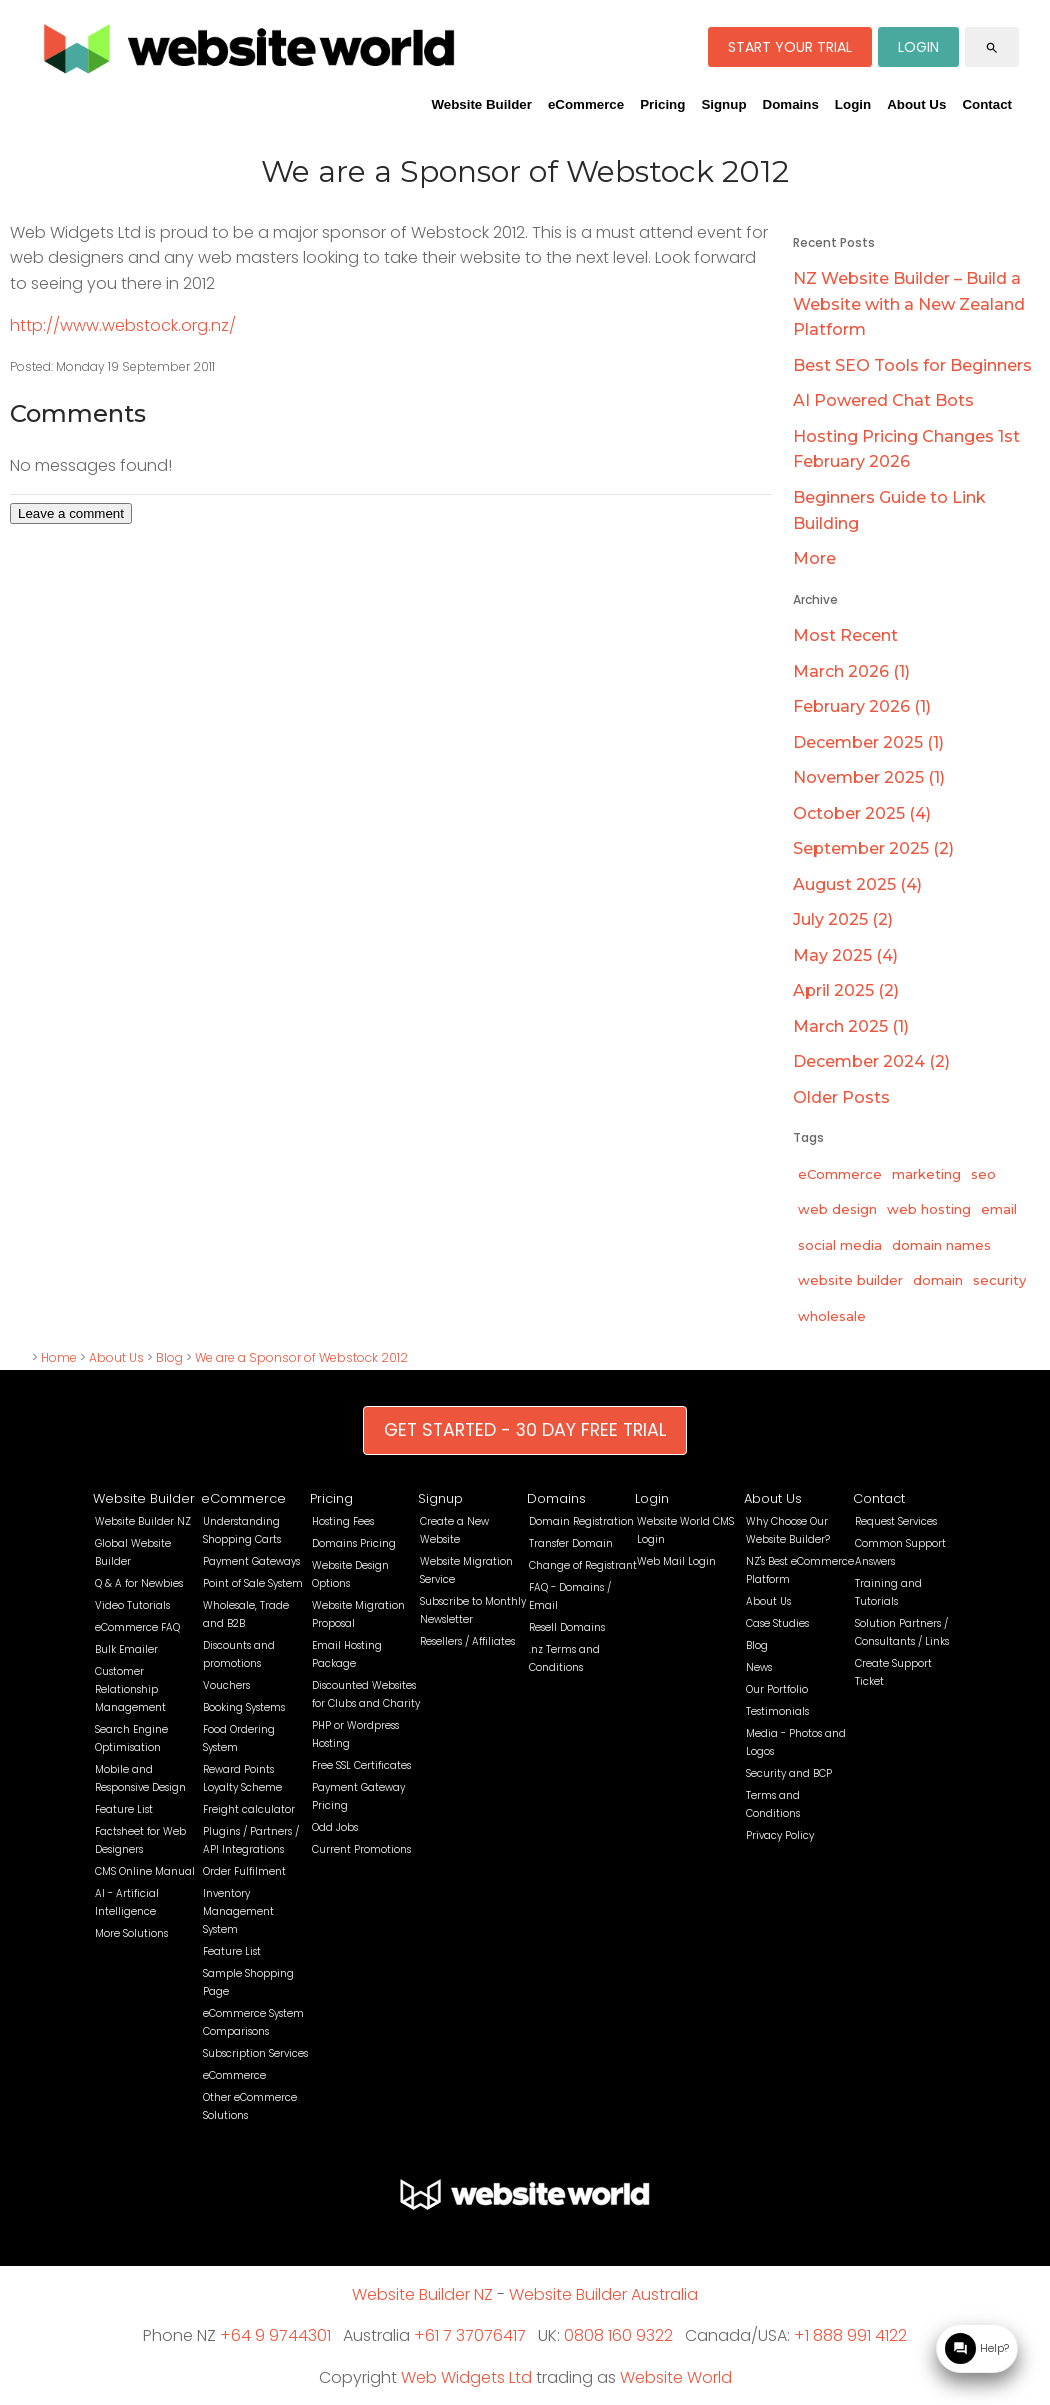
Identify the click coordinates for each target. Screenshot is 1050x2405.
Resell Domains (567, 1627)
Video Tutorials (132, 1605)
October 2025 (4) (862, 813)
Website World (676, 2377)
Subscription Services (255, 2053)
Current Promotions (361, 1849)
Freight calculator (249, 1809)
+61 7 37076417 (470, 2335)
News (759, 1667)
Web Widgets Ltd (466, 2377)
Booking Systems (244, 1707)
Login (853, 104)
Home (59, 1357)
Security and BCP (789, 1773)
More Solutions (131, 1933)
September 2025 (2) (873, 848)
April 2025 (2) (846, 990)
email (999, 1209)
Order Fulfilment (244, 1871)
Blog (169, 1357)
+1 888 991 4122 (850, 2335)
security (999, 1280)
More (814, 558)
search (992, 48)
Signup (723, 104)
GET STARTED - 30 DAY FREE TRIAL (525, 1430)
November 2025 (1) (869, 777)
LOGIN (918, 47)
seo (983, 1174)
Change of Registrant (583, 1565)
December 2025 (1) (868, 742)
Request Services (896, 1521)
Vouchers (226, 1685)
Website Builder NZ (143, 1521)
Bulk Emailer (126, 1649)
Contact (987, 104)
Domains (791, 104)
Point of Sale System (253, 1583)
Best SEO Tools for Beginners (912, 365)
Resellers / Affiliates (467, 1641)
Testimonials (777, 1711)
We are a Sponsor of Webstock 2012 (301, 1357)
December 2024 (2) (871, 1061)
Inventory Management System (238, 1911)
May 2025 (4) (845, 955)
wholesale (832, 1316)
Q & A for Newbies (139, 1583)
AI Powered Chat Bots (883, 400)
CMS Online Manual (145, 1871)
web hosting (929, 1209)
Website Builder (481, 104)
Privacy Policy (780, 1835)
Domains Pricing (354, 1543)
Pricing (662, 104)
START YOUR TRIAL (790, 47)
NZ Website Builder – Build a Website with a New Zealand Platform (909, 304)
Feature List (124, 1809)
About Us (916, 104)
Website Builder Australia (603, 2294)
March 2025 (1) (851, 1026)
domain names (941, 1245)
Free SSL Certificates (361, 1765)
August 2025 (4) (857, 884)
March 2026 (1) (851, 671)
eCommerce (586, 104)
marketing (926, 1174)
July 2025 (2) (843, 919)
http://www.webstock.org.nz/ (123, 325)
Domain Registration (581, 1521)
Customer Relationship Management (130, 1689)
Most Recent (845, 635)
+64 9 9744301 (275, 2335)
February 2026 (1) (862, 706)
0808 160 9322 (618, 2335)
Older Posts (841, 1097)
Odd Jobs (335, 1827)
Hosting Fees (343, 1521)
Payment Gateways (251, 1561)
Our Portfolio (777, 1689)
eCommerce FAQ (137, 1627)
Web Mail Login (676, 1561)
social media (840, 1245)
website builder (850, 1280)
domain (938, 1280)
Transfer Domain (571, 1543)
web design (837, 1209)
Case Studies (777, 1623)
